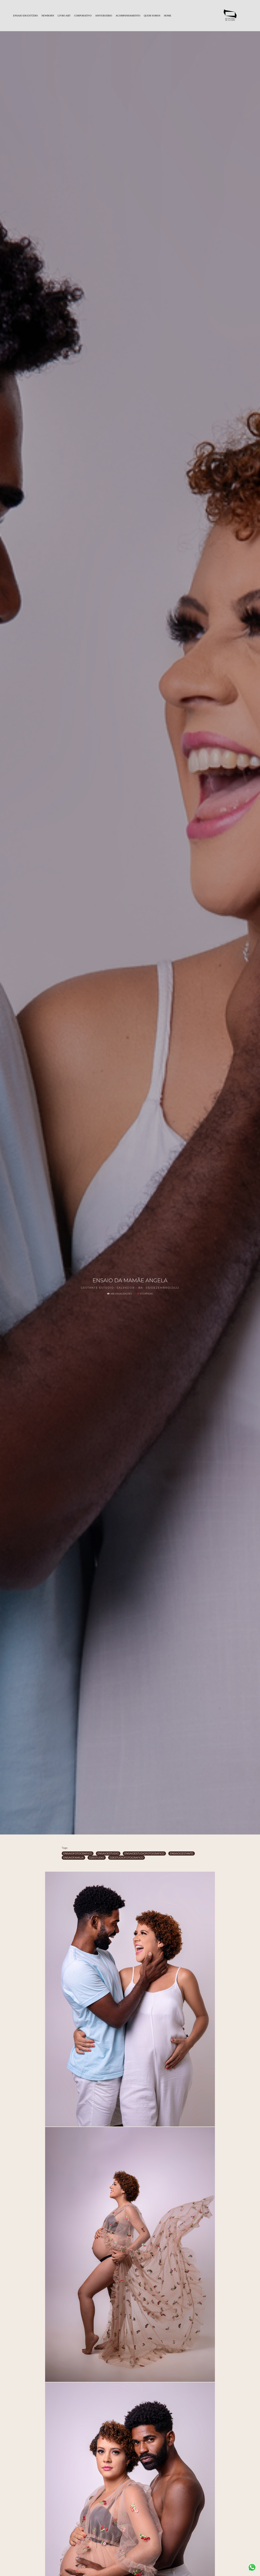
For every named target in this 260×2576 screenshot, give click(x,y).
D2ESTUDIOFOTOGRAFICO (126, 1857)
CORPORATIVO (83, 15)
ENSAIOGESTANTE (181, 1853)
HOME (167, 15)
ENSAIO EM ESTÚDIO (25, 15)
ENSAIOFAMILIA (73, 1857)
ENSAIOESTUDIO (108, 1853)
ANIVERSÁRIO (103, 15)
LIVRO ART (64, 15)
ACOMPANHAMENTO (128, 15)
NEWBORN (47, 15)
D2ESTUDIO (96, 1857)
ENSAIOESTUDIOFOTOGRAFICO (144, 1853)
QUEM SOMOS (152, 15)
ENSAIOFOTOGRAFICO (77, 1853)
